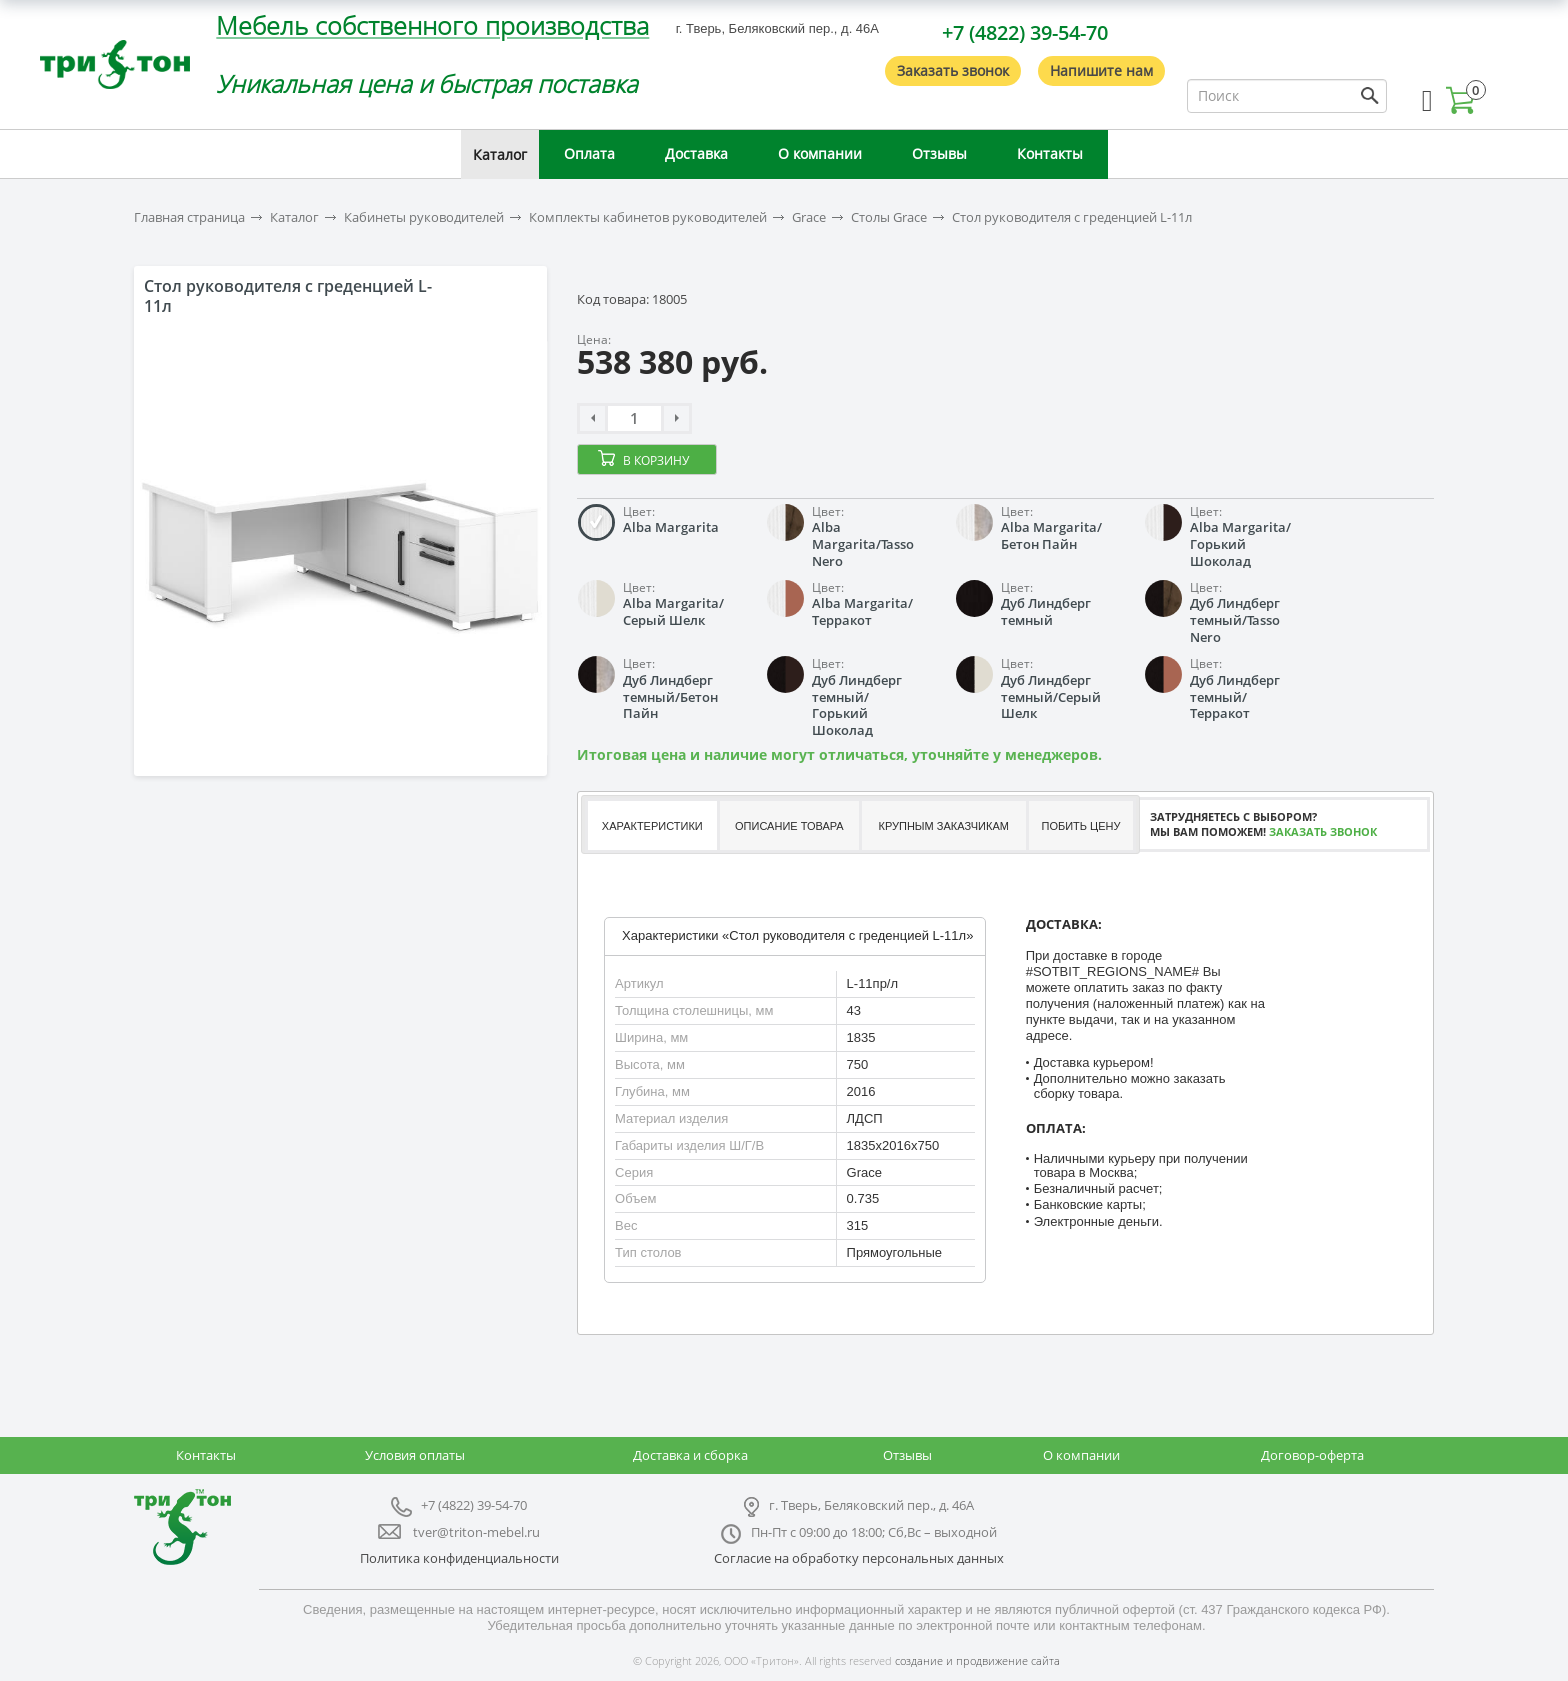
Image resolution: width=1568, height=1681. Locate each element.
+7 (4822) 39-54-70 (1025, 32)
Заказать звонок (953, 70)
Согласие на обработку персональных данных (859, 1558)
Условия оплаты (415, 1455)
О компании (820, 153)
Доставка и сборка (690, 1455)
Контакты (1050, 153)
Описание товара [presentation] (789, 826)
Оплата (589, 153)
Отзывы (939, 153)
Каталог (500, 154)
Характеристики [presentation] (652, 826)
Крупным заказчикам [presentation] (943, 826)
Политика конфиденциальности (459, 1558)
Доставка (696, 153)
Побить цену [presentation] (1081, 826)
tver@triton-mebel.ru (476, 1532)
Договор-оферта (1312, 1455)
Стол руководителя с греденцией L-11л (1072, 217)
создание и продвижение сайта (977, 1660)
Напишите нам (1101, 70)
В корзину (656, 460)
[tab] (651, 825)
